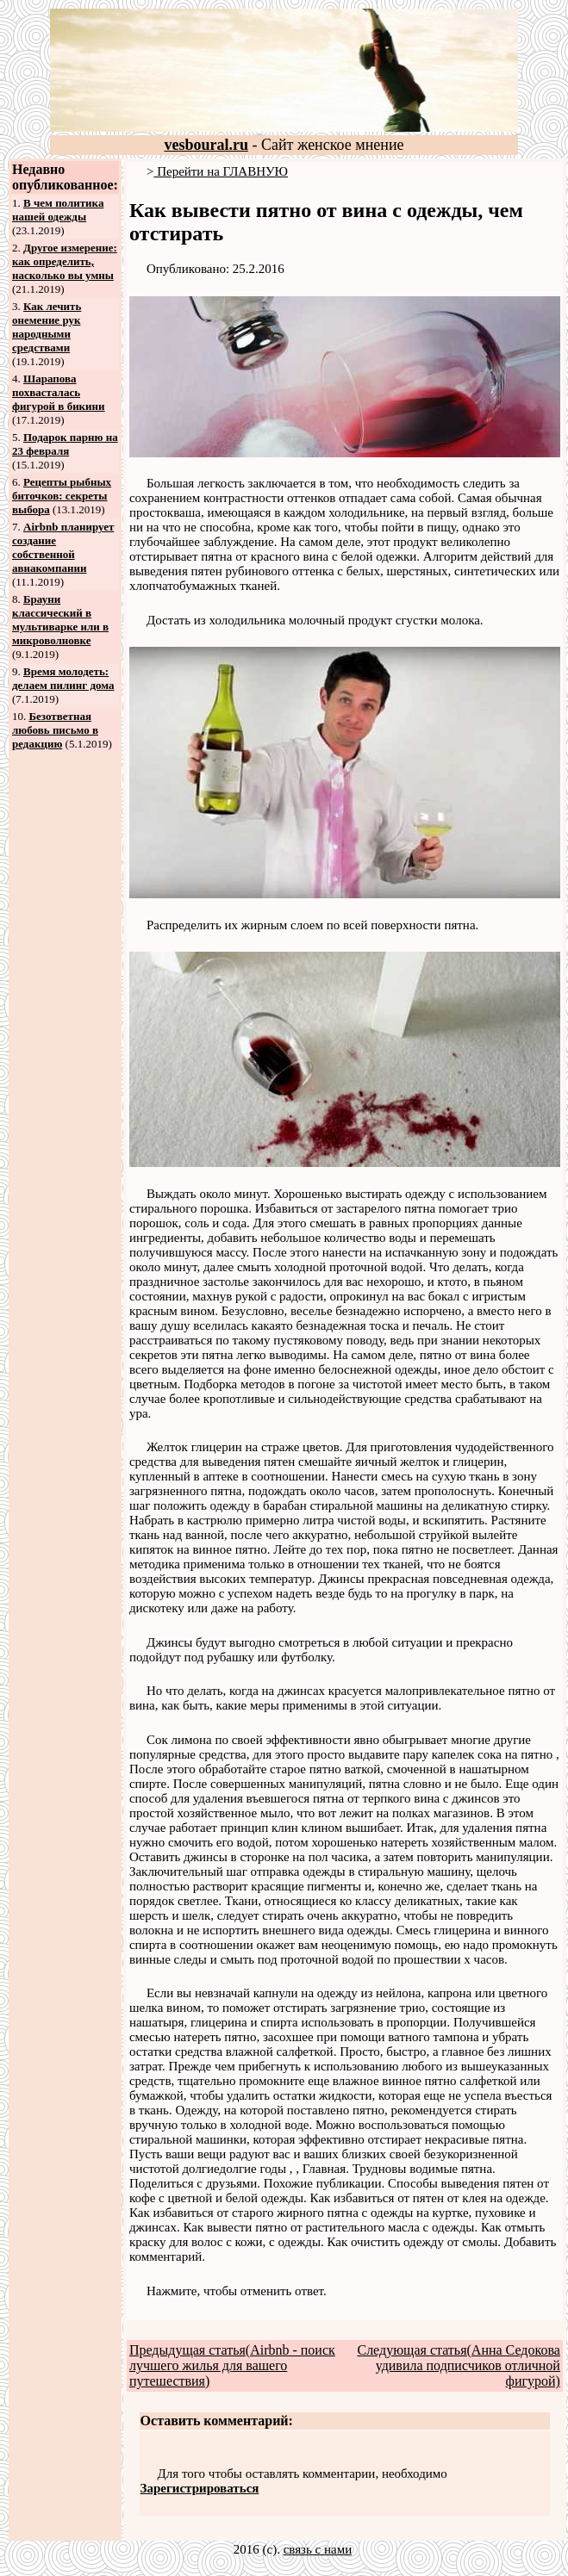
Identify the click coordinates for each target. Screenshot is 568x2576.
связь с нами (318, 2549)
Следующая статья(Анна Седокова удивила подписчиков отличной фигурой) (458, 2365)
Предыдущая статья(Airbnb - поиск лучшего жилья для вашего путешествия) (232, 2365)
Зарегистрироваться (199, 2488)
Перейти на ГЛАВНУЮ (220, 171)
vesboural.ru (206, 144)
